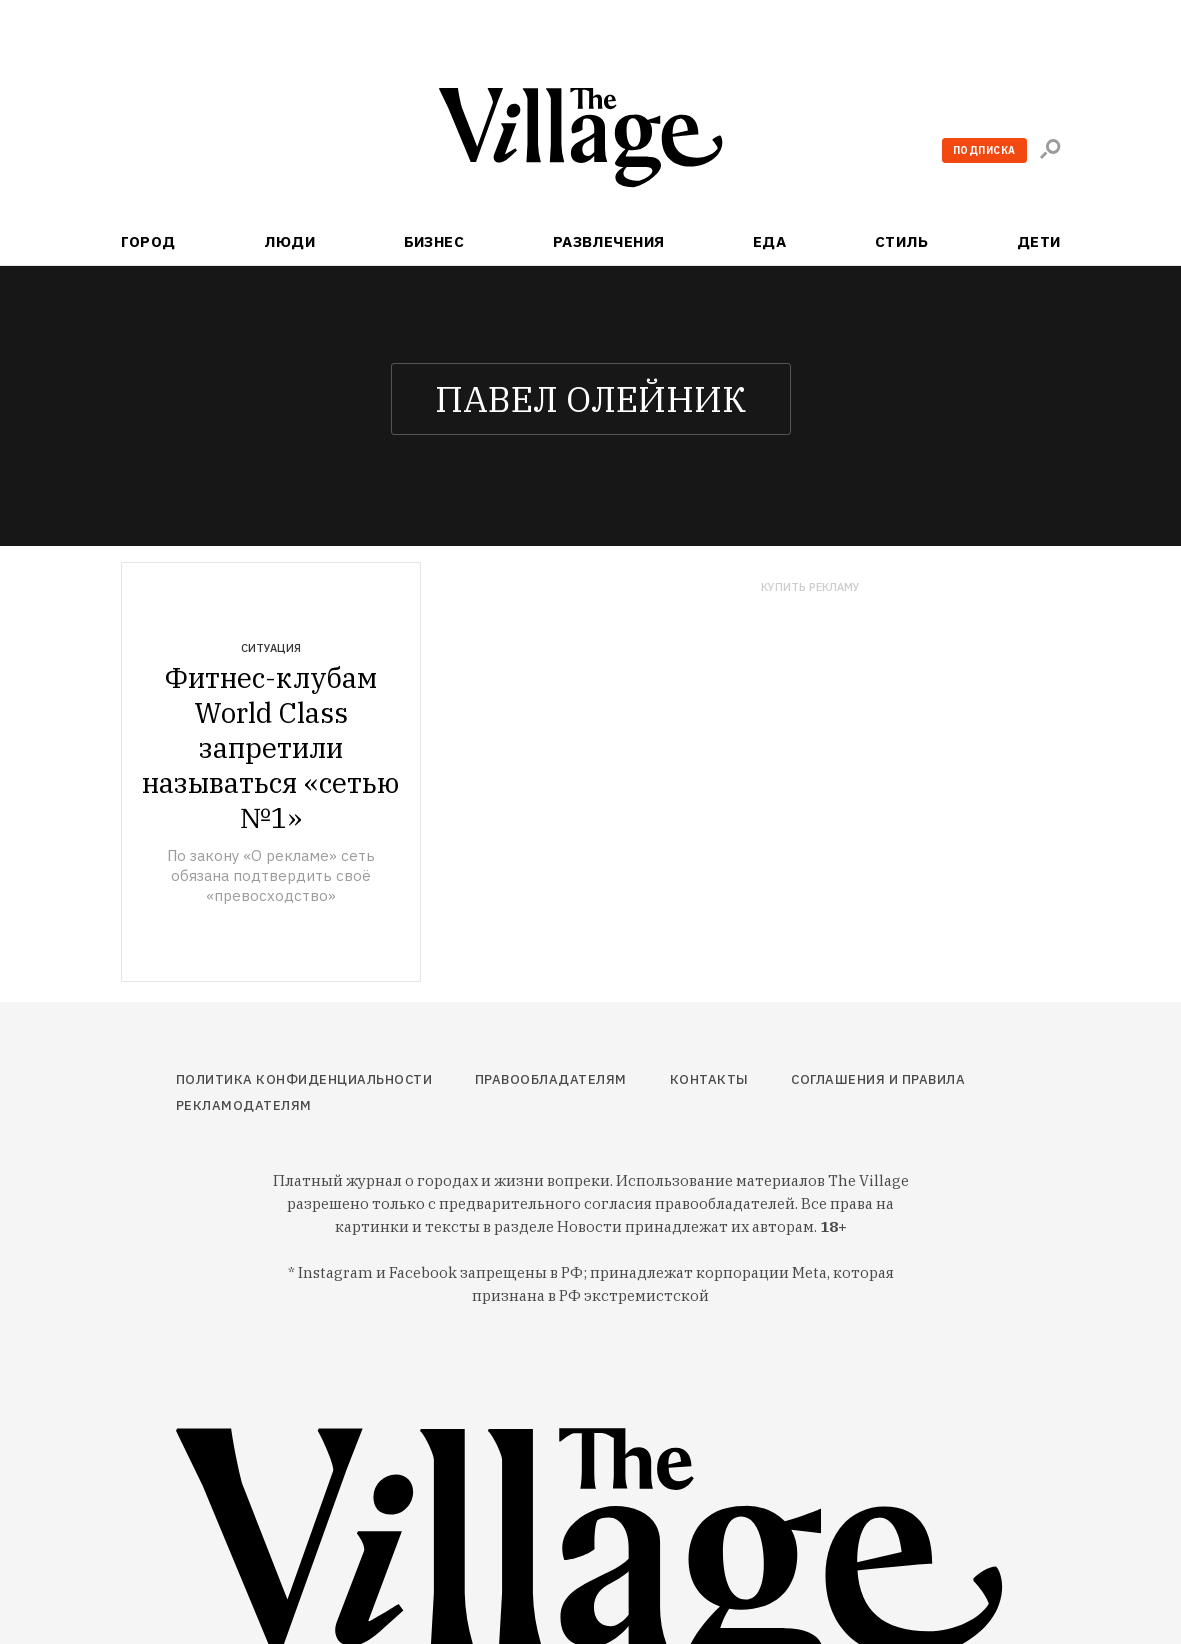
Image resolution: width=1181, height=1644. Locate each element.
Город (148, 241)
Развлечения (609, 241)
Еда (769, 241)
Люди (289, 241)
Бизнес (434, 241)
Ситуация (271, 648)
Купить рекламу (810, 587)
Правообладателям (551, 1079)
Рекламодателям (244, 1105)
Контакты (709, 1079)
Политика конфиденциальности (304, 1079)
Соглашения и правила (878, 1079)
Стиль (901, 241)
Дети (1039, 241)
